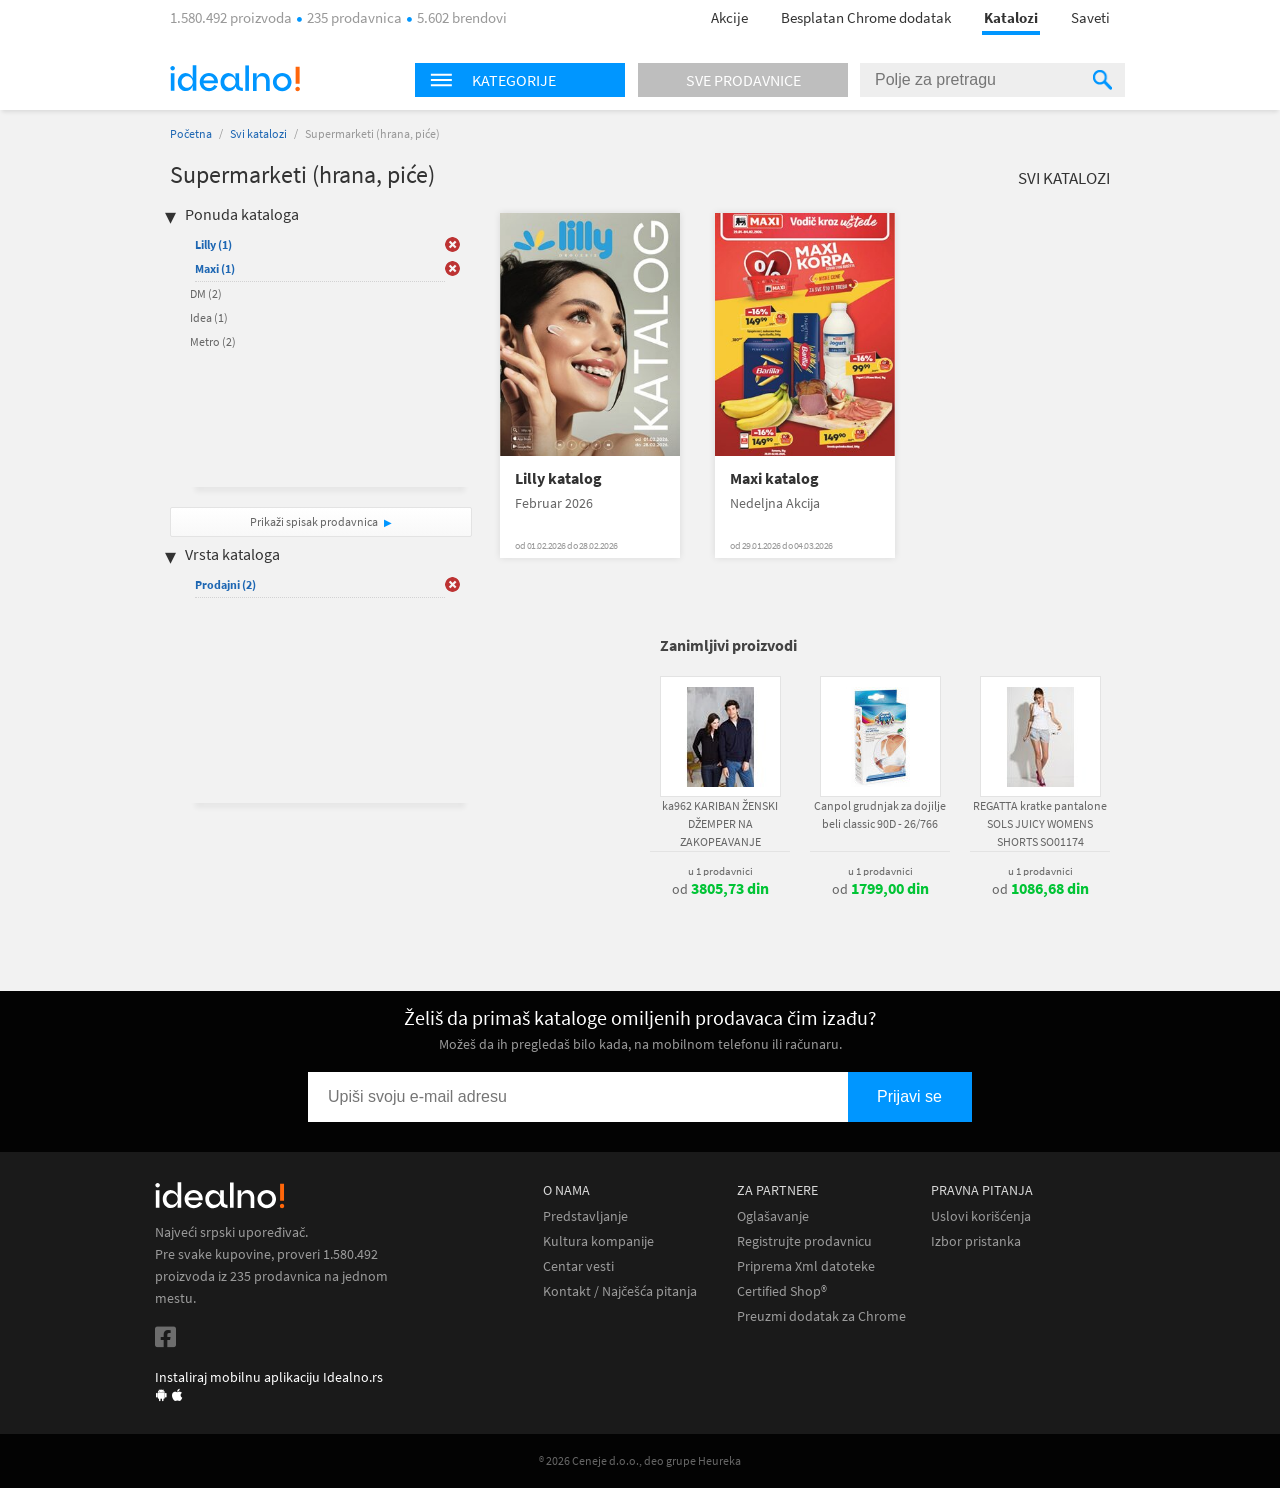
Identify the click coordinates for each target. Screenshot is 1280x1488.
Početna (191, 133)
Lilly (213, 244)
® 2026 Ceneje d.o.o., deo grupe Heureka (640, 1460)
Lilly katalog (558, 478)
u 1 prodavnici (720, 871)
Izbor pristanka (976, 1241)
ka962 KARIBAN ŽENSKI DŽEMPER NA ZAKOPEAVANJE (720, 823)
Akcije (729, 17)
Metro (213, 341)
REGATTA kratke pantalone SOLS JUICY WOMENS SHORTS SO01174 (1040, 823)
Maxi (215, 268)
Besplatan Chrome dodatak (866, 17)
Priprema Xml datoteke (806, 1266)
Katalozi (1011, 17)
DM (206, 293)
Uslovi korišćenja (981, 1216)
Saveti (1090, 17)
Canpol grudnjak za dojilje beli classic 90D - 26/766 (880, 814)
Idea (209, 317)
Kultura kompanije (598, 1241)
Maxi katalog (774, 478)
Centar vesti (578, 1266)
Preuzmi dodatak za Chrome (821, 1316)
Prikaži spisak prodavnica (314, 521)
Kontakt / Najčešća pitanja (620, 1291)
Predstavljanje (585, 1216)
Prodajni (225, 584)
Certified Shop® (782, 1291)
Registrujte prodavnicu (804, 1241)
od (720, 889)
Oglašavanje (773, 1216)
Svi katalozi (258, 133)
